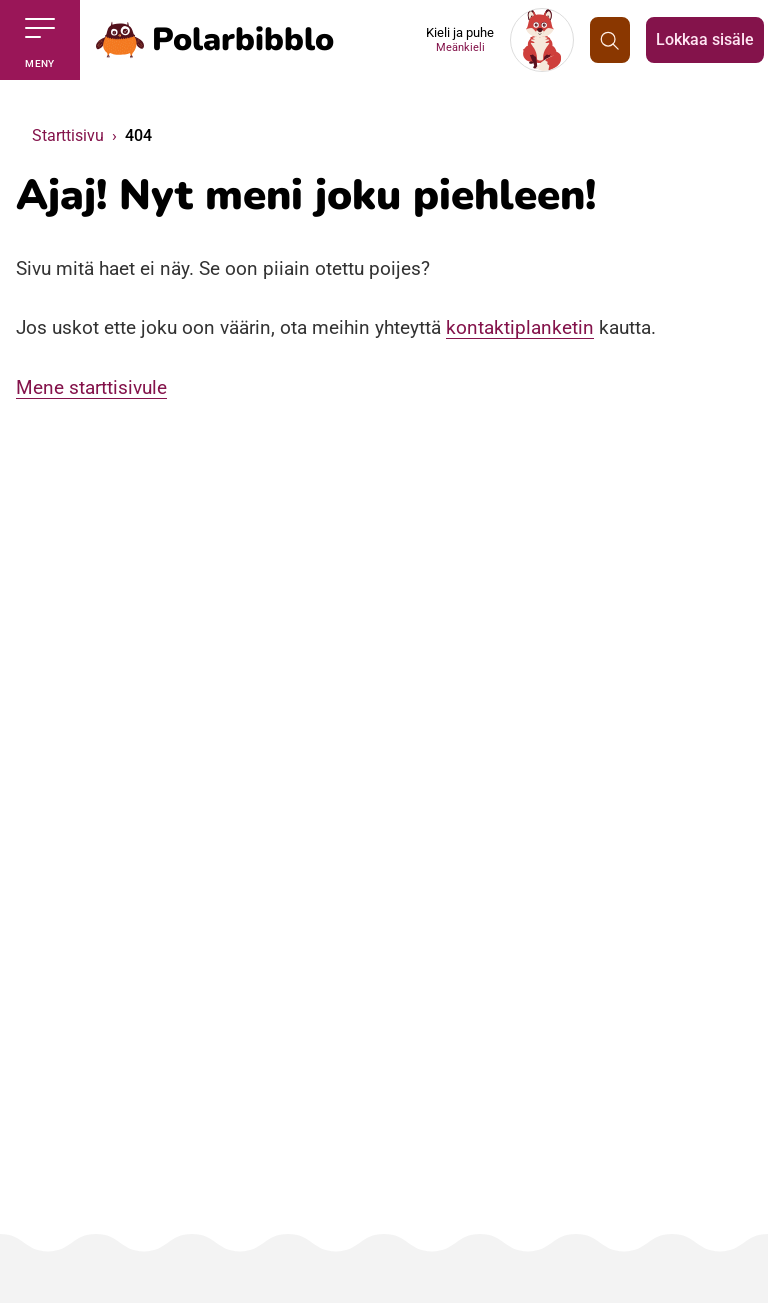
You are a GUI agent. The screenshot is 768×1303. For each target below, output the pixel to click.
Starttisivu (68, 135)
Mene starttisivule (91, 387)
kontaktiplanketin (520, 327)
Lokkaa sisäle (705, 39)
